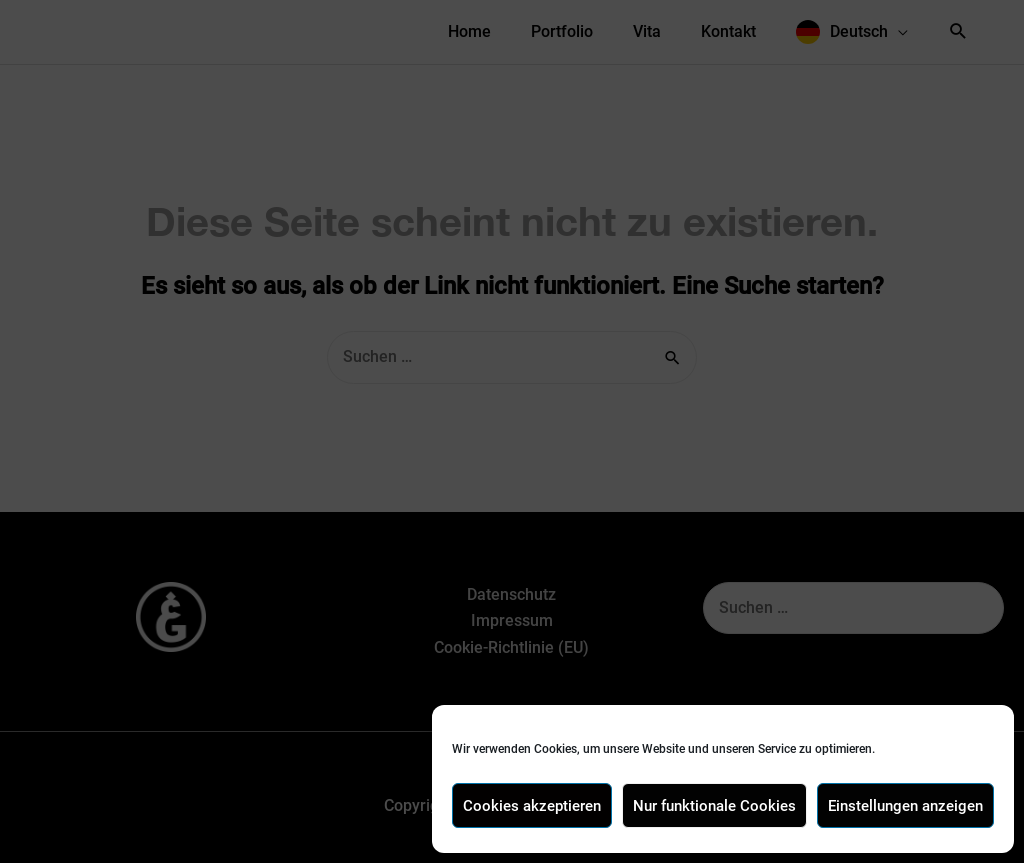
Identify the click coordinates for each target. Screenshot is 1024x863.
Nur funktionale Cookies (714, 806)
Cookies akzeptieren (532, 806)
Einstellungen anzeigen (905, 806)
